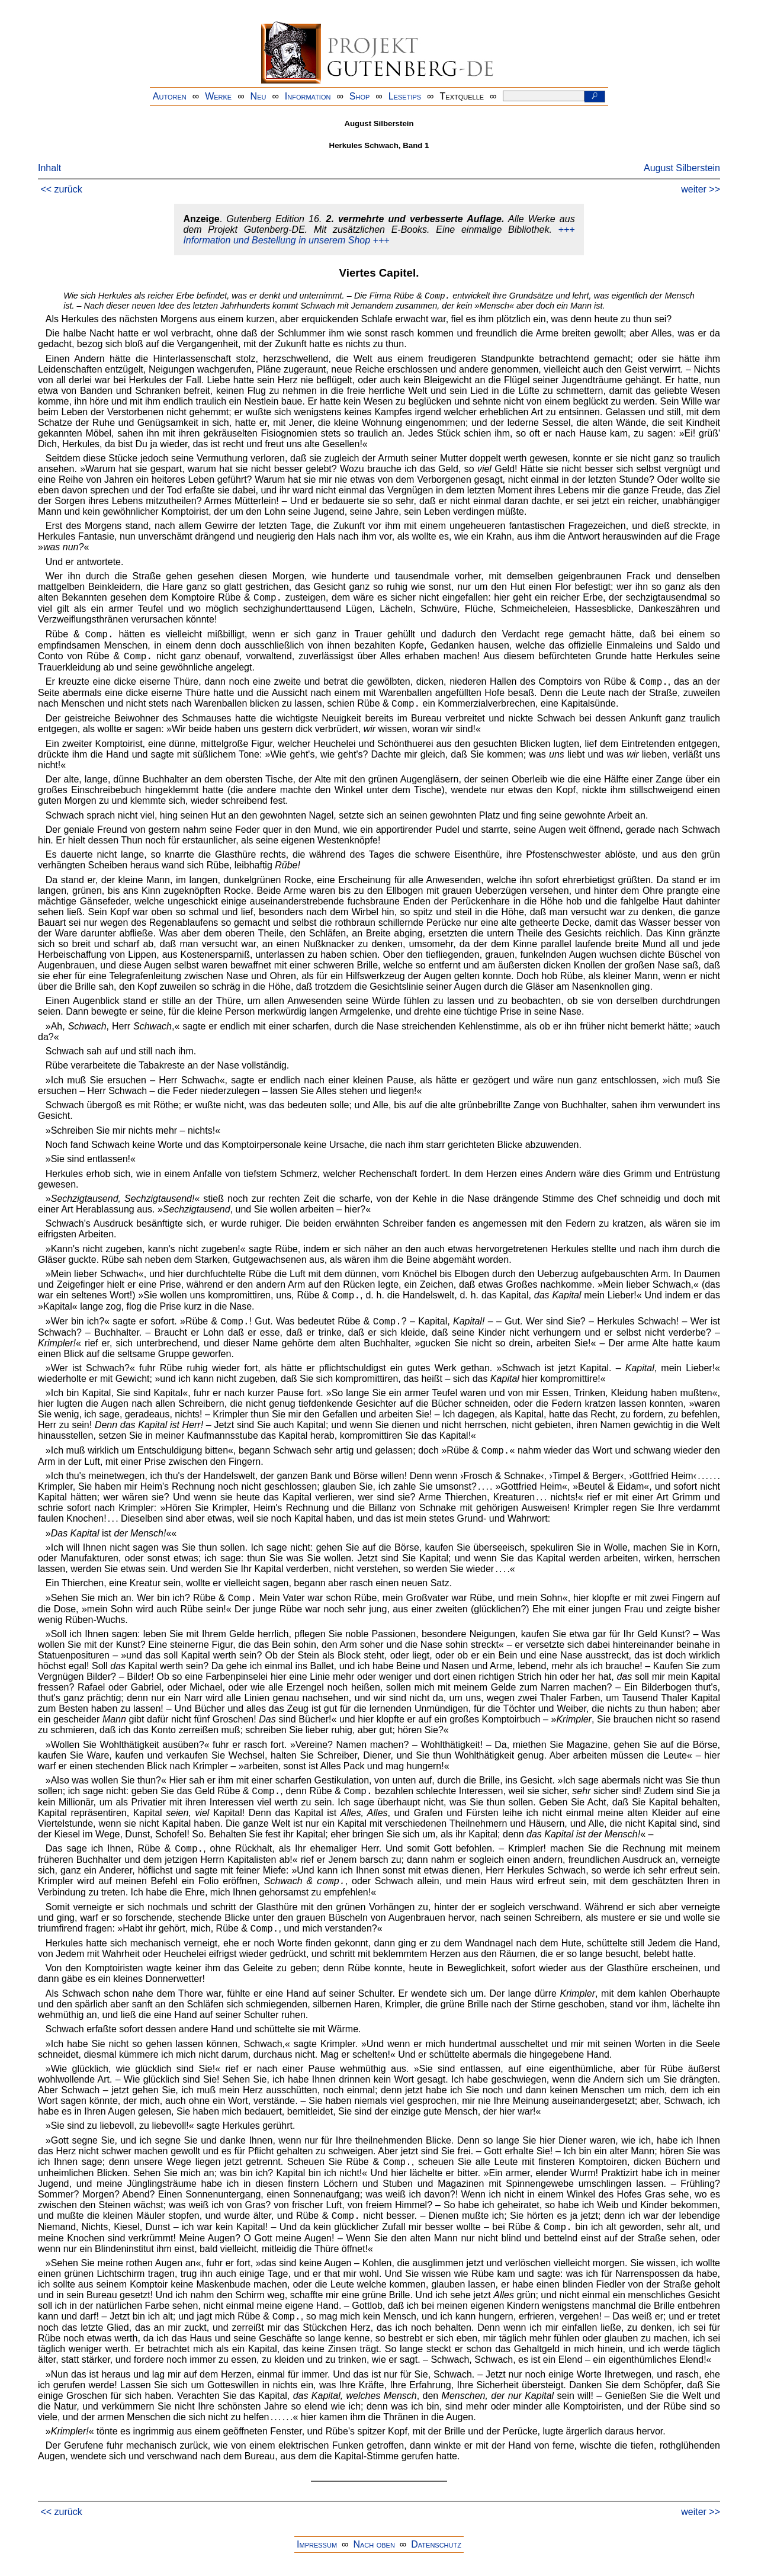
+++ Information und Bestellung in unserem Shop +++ (378, 234)
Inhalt (49, 168)
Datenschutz (436, 2544)
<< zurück (61, 189)
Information (308, 96)
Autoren (170, 96)
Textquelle (462, 96)
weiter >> (700, 189)
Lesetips (404, 96)
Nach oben (373, 2544)
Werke (218, 96)
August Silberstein (682, 168)
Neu (258, 96)
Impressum (317, 2544)
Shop (359, 96)
